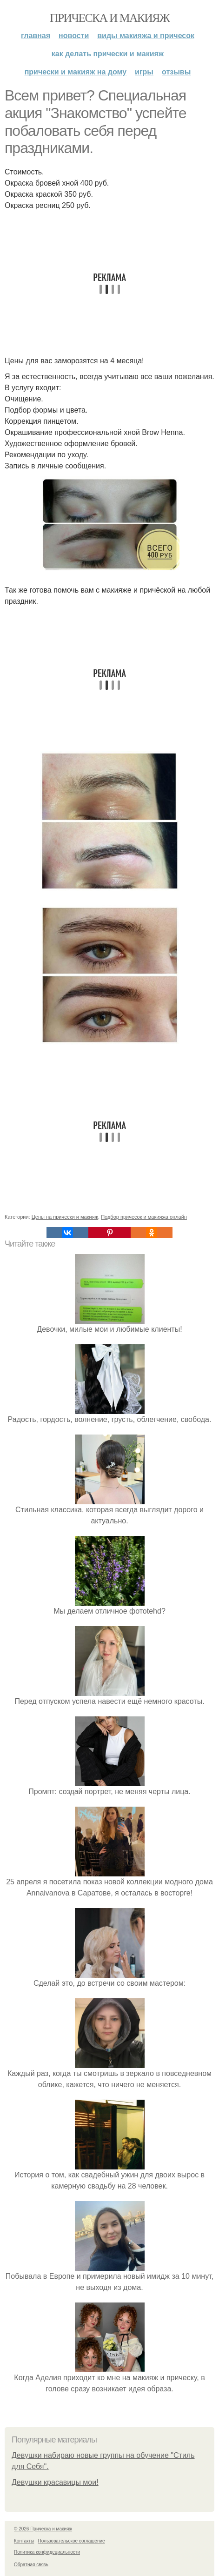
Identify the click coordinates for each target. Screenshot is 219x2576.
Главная (35, 36)
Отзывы (176, 72)
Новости (74, 36)
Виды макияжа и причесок (145, 36)
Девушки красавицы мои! (55, 2482)
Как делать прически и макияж (108, 54)
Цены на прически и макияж (65, 1217)
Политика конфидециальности (47, 2552)
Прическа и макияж (109, 18)
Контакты (24, 2540)
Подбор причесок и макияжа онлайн (144, 1217)
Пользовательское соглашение (71, 2540)
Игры (144, 72)
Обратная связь (31, 2564)
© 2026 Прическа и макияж (43, 2528)
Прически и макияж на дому (75, 72)
